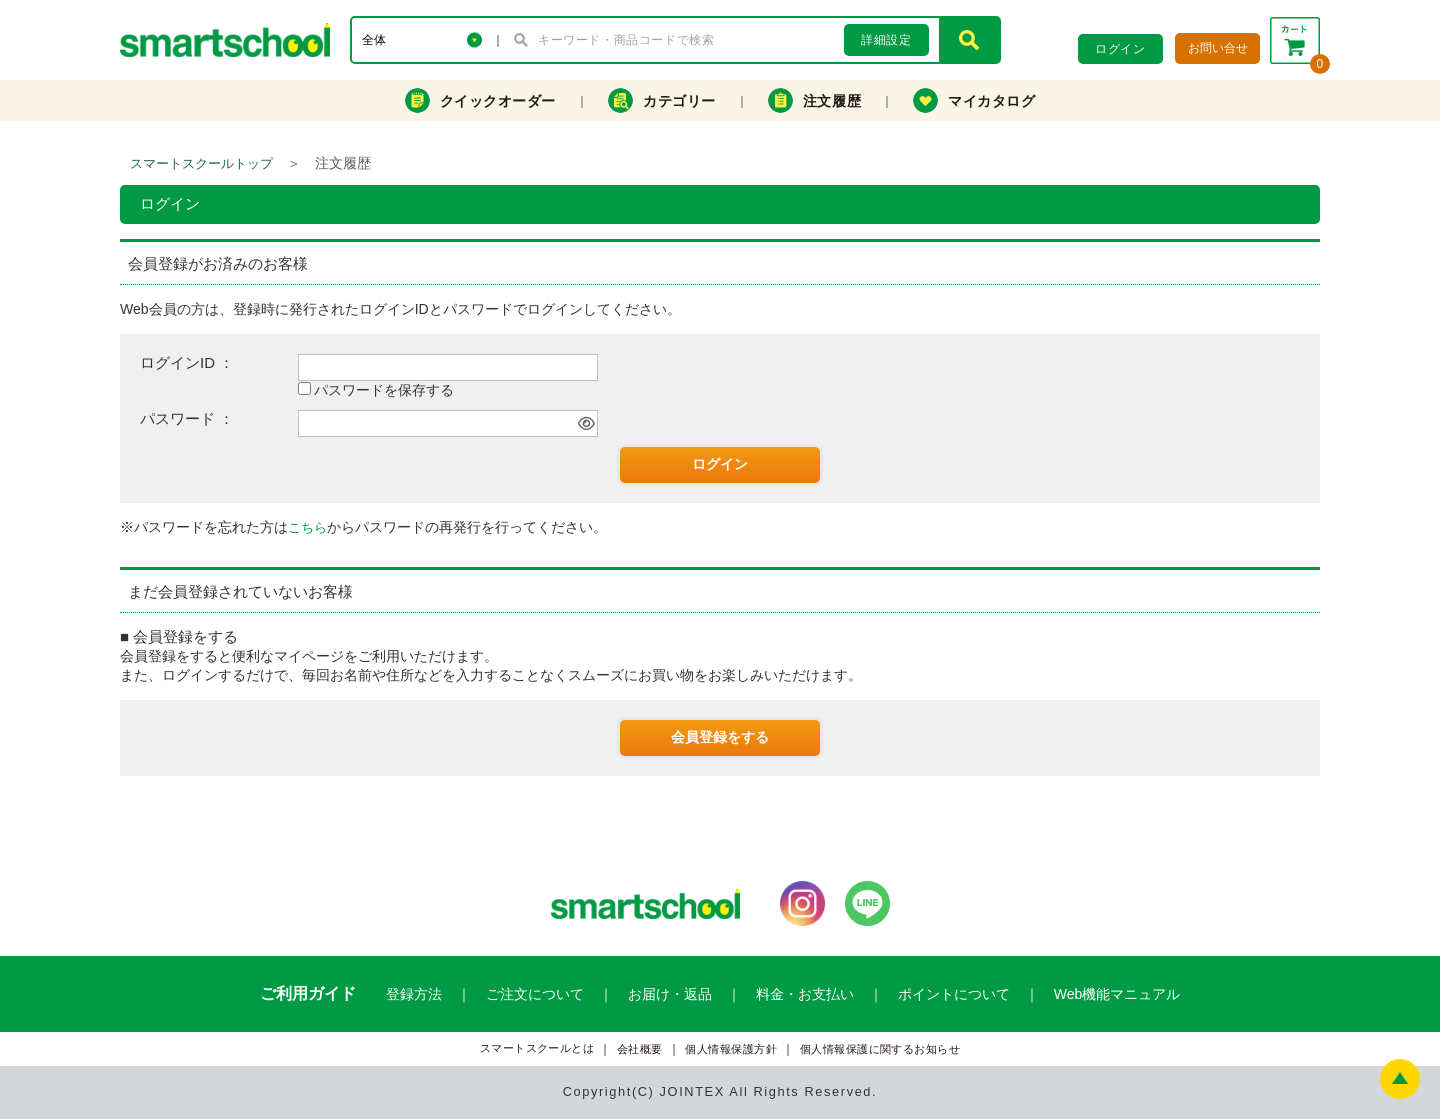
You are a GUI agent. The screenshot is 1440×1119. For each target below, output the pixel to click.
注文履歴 (814, 100)
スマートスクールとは (537, 1048)
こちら (307, 527)
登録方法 (414, 994)
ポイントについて (954, 994)
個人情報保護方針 (731, 1049)
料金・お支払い (805, 994)
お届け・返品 (670, 994)
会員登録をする (720, 737)
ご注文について (535, 994)
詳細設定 (886, 40)
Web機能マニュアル (1117, 994)
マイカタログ (974, 100)
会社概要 (640, 1049)
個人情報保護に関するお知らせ (880, 1049)
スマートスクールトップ (201, 163)
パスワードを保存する (384, 390)
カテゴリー (662, 100)
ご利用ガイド (308, 993)
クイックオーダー (480, 100)
